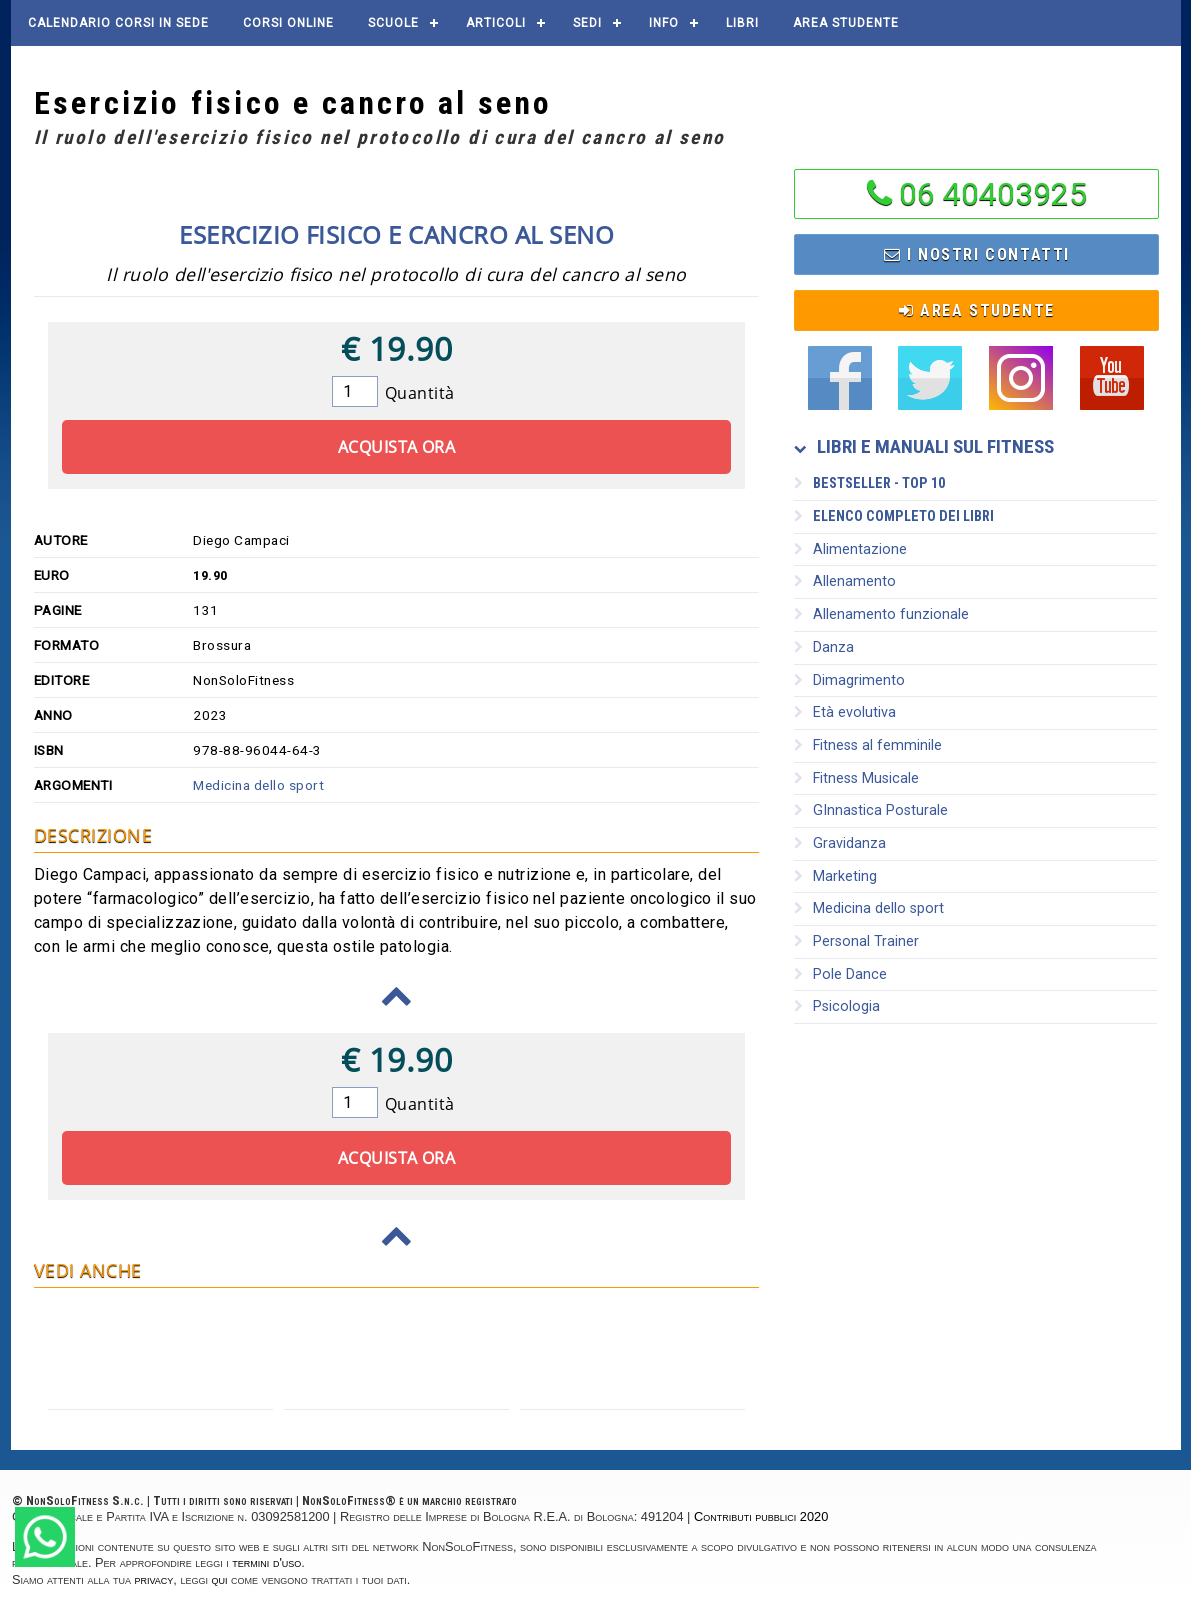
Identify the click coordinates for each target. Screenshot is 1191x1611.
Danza (824, 647)
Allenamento (845, 581)
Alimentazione (850, 549)
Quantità (420, 393)
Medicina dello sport (258, 785)
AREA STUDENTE (846, 23)
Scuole (393, 23)
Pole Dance (840, 974)
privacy (154, 1579)
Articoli (496, 23)
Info (664, 23)
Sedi (587, 23)
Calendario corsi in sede (118, 23)
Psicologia (837, 1006)
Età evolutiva (845, 712)
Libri (742, 23)
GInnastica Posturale (871, 810)
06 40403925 (993, 194)
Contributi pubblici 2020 (761, 1516)
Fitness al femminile (868, 745)
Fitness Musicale (856, 778)
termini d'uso (266, 1562)
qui (220, 1579)
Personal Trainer (856, 941)
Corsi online (288, 23)
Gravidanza (840, 843)
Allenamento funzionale (881, 614)
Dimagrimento (849, 680)
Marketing (835, 876)
